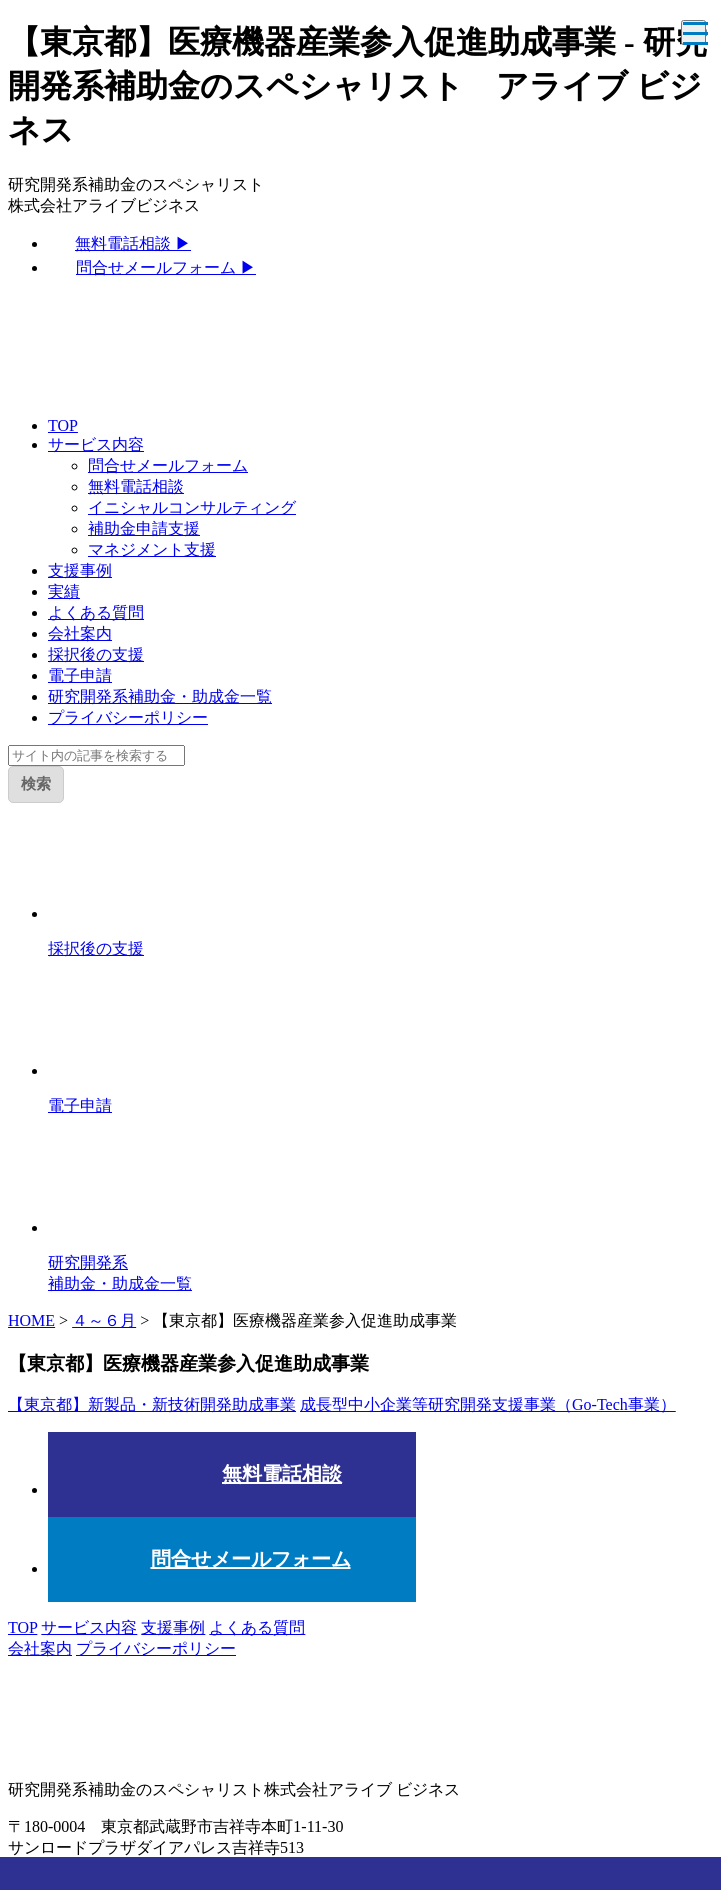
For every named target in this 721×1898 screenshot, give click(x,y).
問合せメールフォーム (168, 465)
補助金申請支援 (144, 528)
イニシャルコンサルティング (192, 507)
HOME (31, 1320)
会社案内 (80, 633)
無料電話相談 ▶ (133, 243)
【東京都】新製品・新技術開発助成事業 (152, 1404)
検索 (36, 783)
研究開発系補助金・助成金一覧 (160, 696)
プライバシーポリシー (128, 717)
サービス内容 (96, 444)
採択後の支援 (96, 654)
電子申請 (80, 675)
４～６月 (104, 1320)
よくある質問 (96, 612)
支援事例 (80, 570)
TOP (63, 425)
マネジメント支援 (152, 549)
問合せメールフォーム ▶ (166, 267)
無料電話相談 (136, 486)
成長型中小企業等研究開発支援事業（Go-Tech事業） (488, 1404)
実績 (64, 591)
